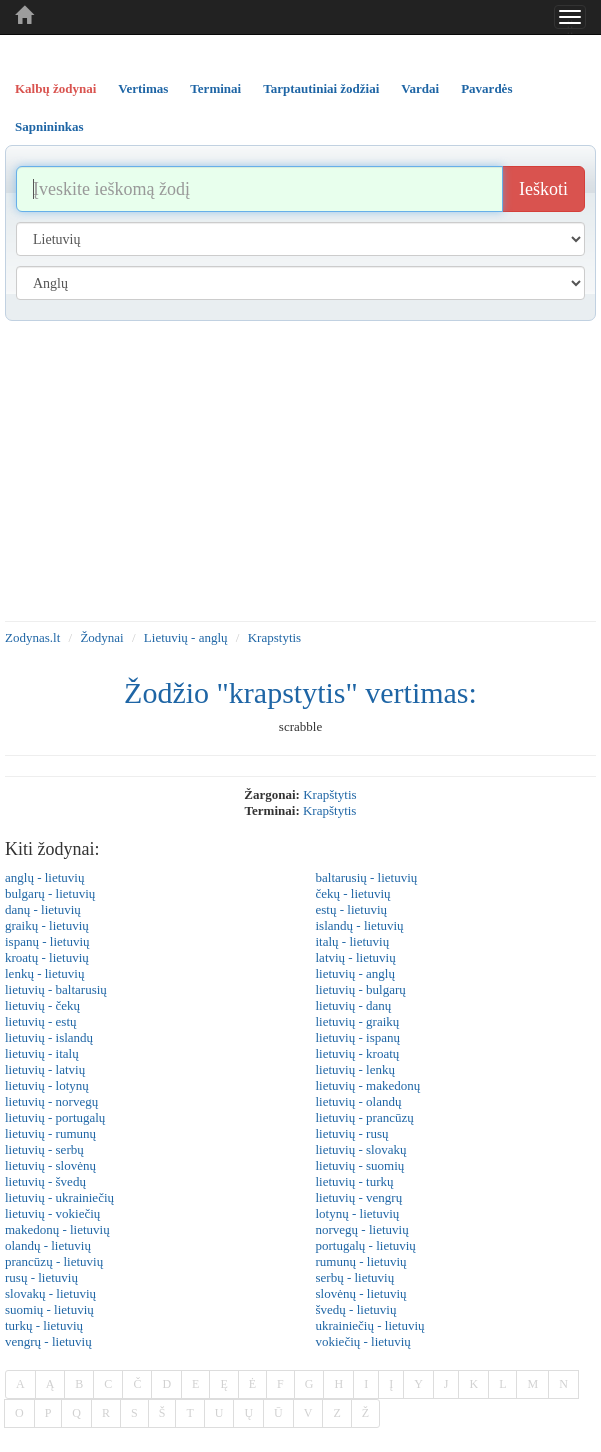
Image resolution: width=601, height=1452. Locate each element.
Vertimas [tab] (143, 88)
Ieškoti (543, 189)
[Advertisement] (300, 471)
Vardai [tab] (420, 88)
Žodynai (101, 637)
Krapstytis (274, 637)
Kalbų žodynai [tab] (55, 88)
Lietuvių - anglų (186, 637)
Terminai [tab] (215, 88)
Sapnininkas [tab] (49, 126)
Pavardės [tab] (486, 88)
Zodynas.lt (32, 637)
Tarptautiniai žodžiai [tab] (321, 88)
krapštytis (329, 794)
